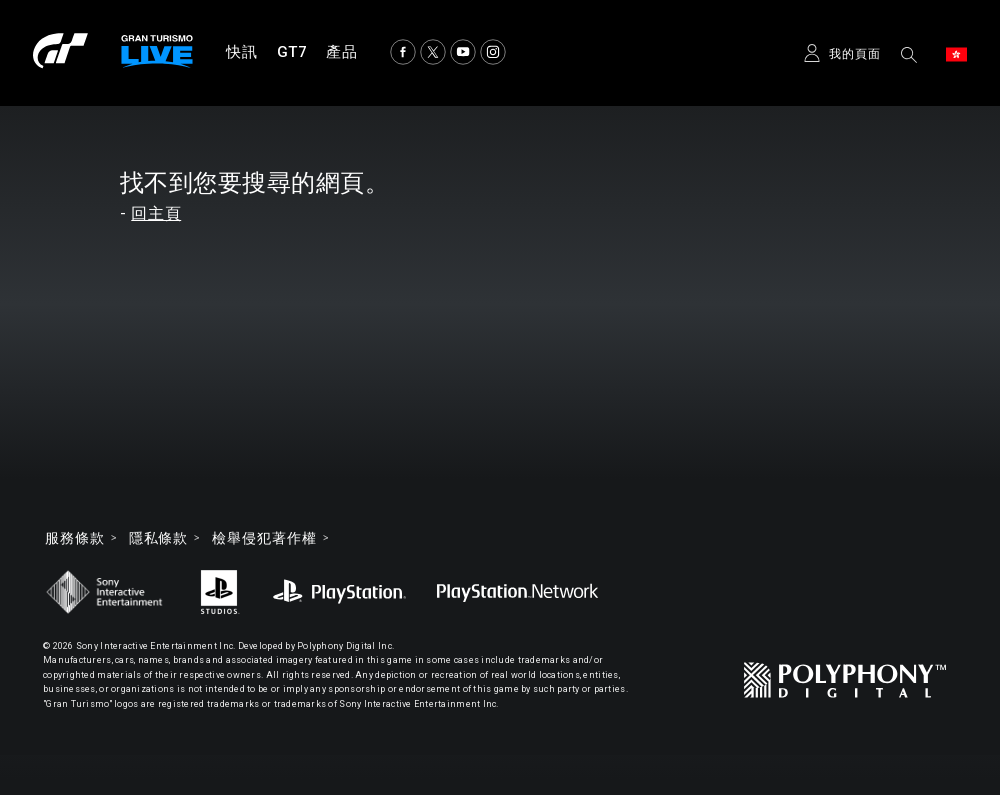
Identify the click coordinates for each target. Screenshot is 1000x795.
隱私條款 (159, 538)
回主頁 (156, 213)
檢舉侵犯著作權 (264, 538)
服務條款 (75, 538)
